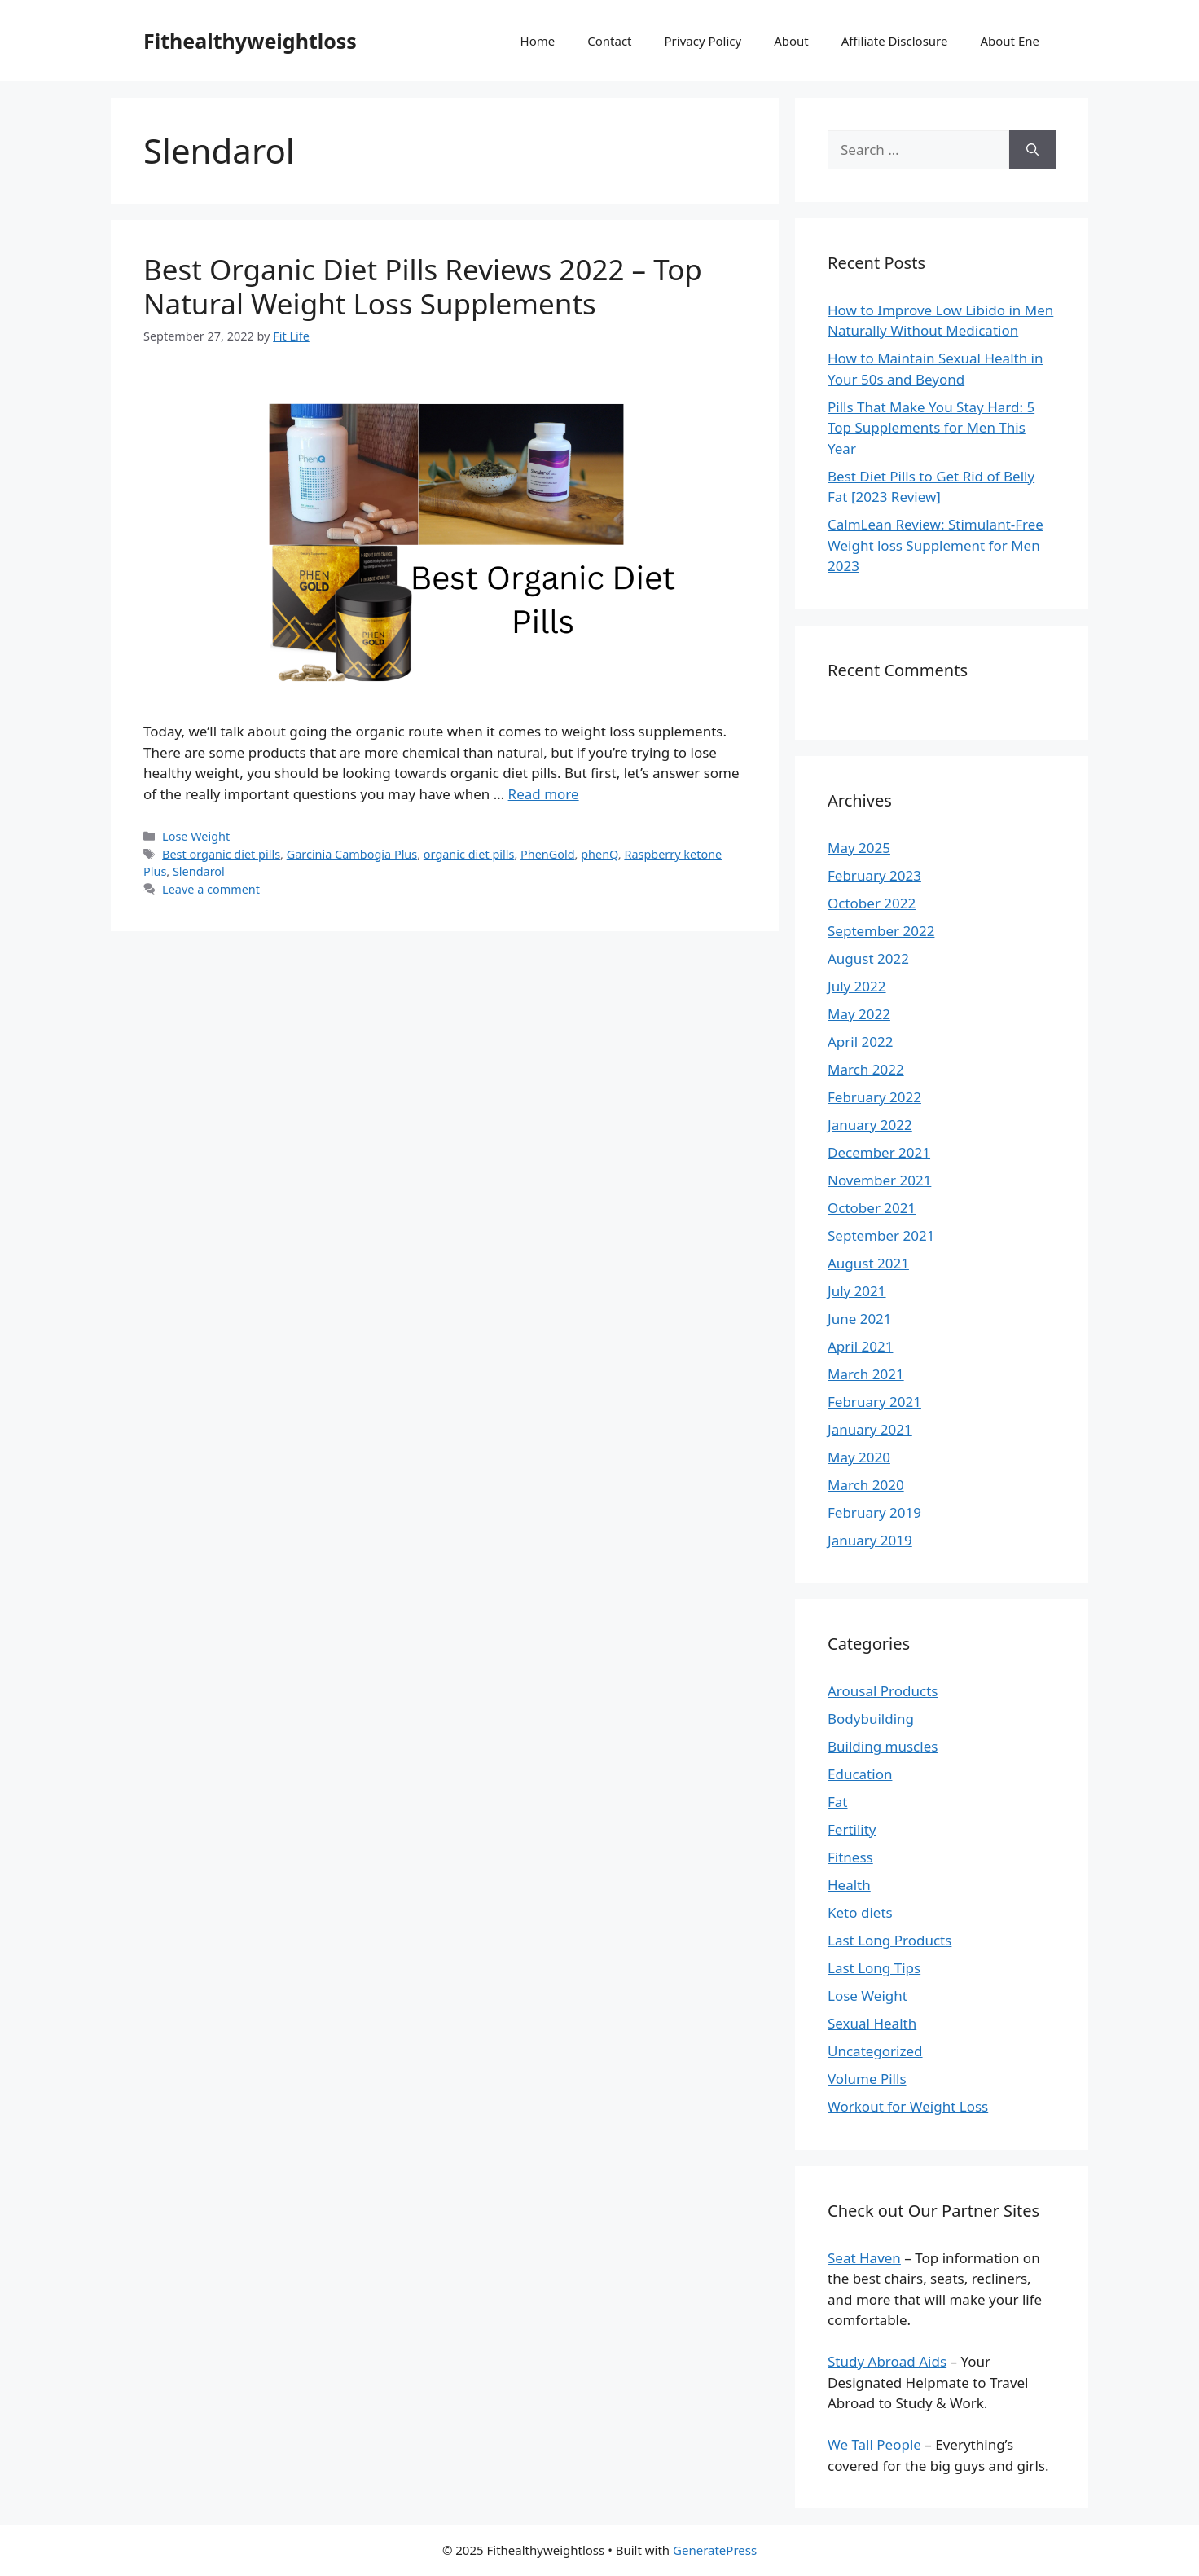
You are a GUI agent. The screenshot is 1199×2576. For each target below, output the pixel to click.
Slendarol (199, 871)
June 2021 (860, 1318)
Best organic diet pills (221, 854)
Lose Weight (196, 836)
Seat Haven (864, 2258)
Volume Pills (867, 2078)
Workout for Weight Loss (908, 2106)
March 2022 (866, 1069)
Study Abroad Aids (887, 2361)
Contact (609, 41)
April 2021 (860, 1346)
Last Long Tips (874, 1967)
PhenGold (547, 854)
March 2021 (866, 1374)
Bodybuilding (871, 1718)
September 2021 (881, 1235)
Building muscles (883, 1746)
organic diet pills (469, 854)
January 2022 (870, 1124)
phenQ (599, 854)
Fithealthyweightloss (250, 41)
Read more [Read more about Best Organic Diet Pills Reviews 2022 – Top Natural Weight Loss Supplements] (543, 794)
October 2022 (872, 903)
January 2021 (870, 1429)
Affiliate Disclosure (894, 41)
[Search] (1032, 149)
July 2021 (857, 1290)
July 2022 (857, 986)
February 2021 (874, 1401)
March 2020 (866, 1484)
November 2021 (879, 1180)
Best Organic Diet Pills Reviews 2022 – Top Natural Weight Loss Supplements (422, 286)
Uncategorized (875, 2051)
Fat (838, 1801)
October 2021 (872, 1207)
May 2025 (859, 847)
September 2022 (881, 930)
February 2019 (874, 1512)
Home (538, 41)
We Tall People (874, 2444)
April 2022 (860, 1041)
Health (849, 1884)
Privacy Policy (703, 41)
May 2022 (859, 1013)
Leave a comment (211, 889)
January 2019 (870, 1540)
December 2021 (879, 1152)
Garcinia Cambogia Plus (352, 854)
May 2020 (859, 1457)
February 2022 (874, 1097)
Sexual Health (872, 2023)
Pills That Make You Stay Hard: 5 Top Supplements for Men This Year (931, 428)
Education (860, 1774)
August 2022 (868, 958)
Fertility (852, 1829)
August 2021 (868, 1263)
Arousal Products (883, 1690)
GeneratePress (715, 2550)
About (791, 41)
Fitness (850, 1857)
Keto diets (860, 1912)
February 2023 (874, 875)
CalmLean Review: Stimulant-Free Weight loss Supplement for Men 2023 (935, 545)
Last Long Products (889, 1940)
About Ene (1009, 41)
